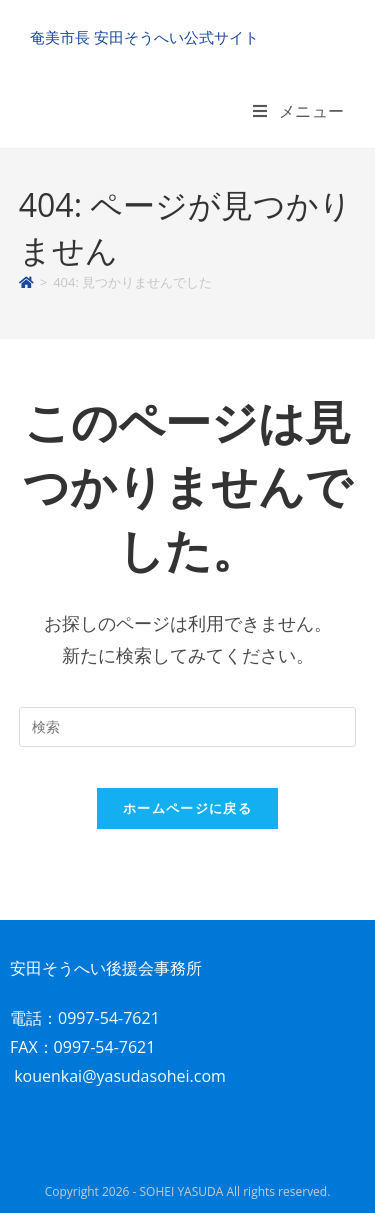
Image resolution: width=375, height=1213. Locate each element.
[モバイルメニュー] (299, 111)
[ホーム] (26, 282)
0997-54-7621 (109, 1018)
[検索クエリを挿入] (188, 727)
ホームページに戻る (187, 808)
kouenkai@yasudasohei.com (120, 1076)
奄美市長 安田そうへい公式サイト (144, 37)
